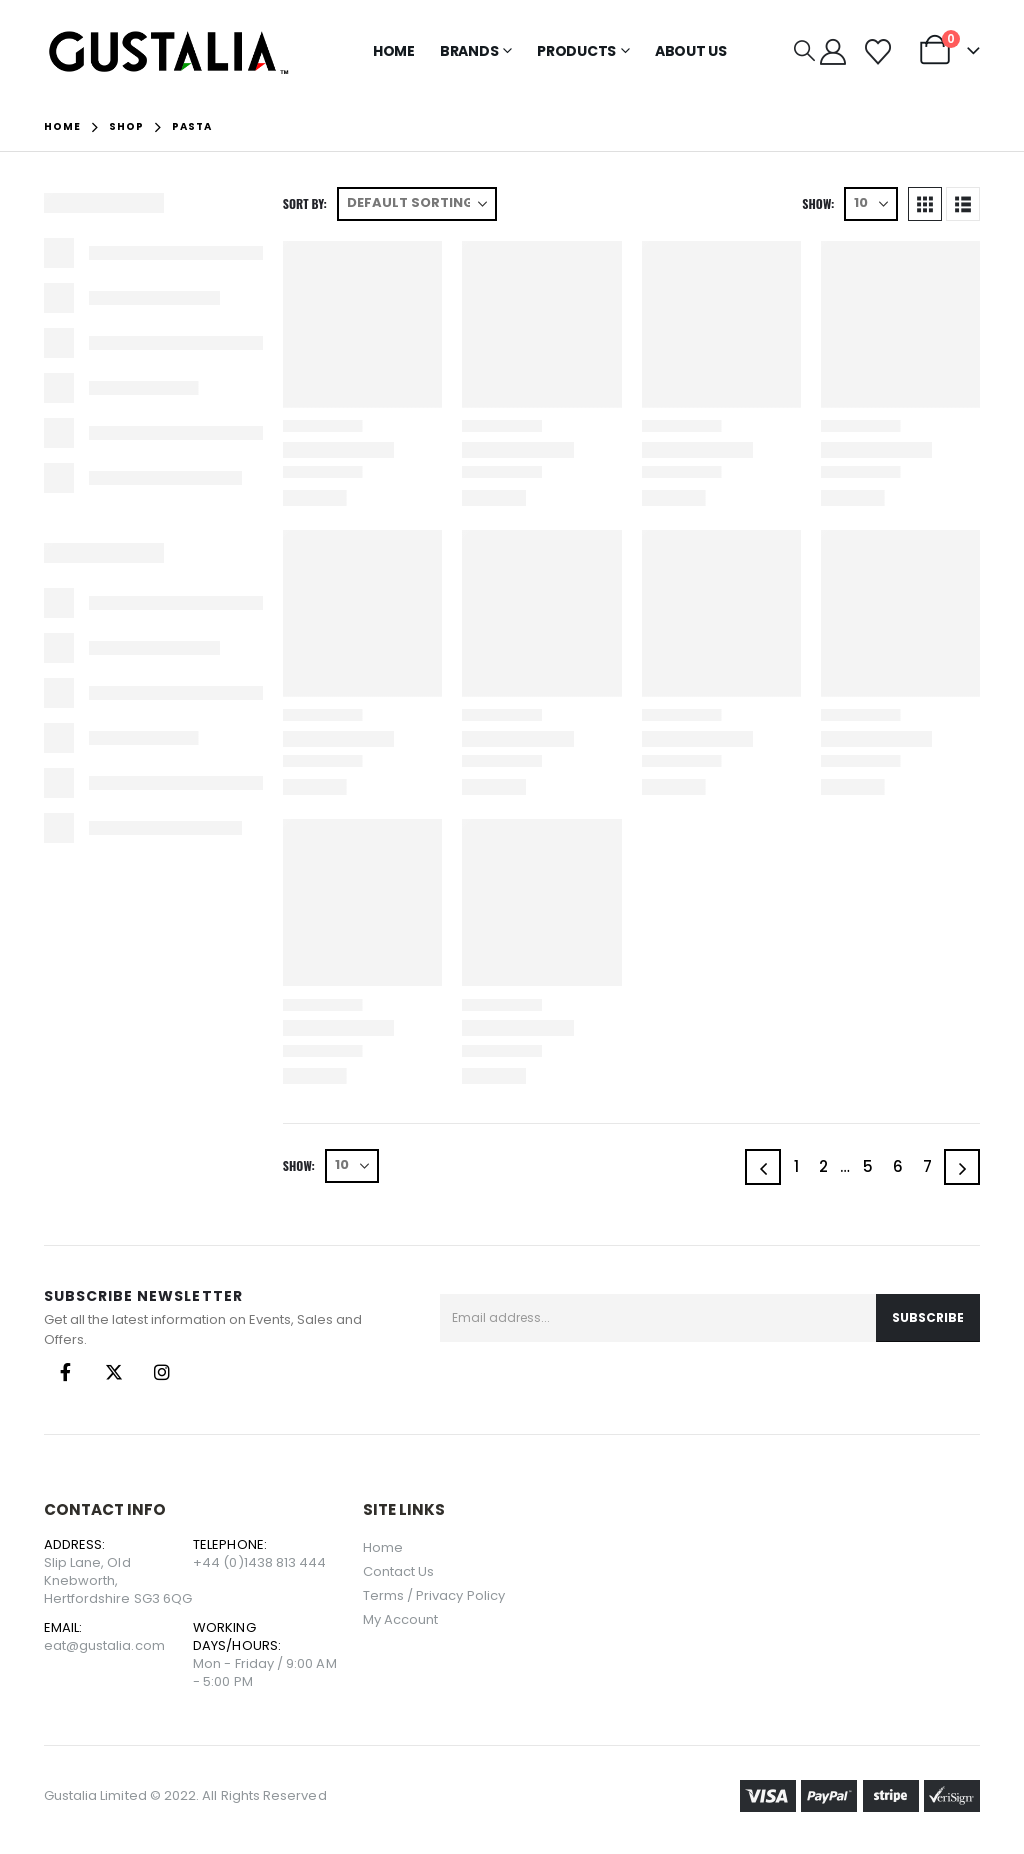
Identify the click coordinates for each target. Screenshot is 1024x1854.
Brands (469, 51)
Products (576, 51)
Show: (818, 203)
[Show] (871, 204)
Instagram (162, 1372)
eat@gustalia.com (104, 1645)
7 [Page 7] (927, 1166)
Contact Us (399, 1571)
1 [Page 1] (796, 1166)
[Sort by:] (417, 204)
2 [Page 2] (823, 1166)
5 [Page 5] (868, 1166)
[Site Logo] (169, 51)
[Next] (962, 1167)
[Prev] (763, 1167)
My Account (401, 1619)
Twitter (114, 1372)
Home (394, 51)
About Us (691, 51)
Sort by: (305, 203)
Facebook (66, 1372)
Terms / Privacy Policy (434, 1595)
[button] (804, 51)
